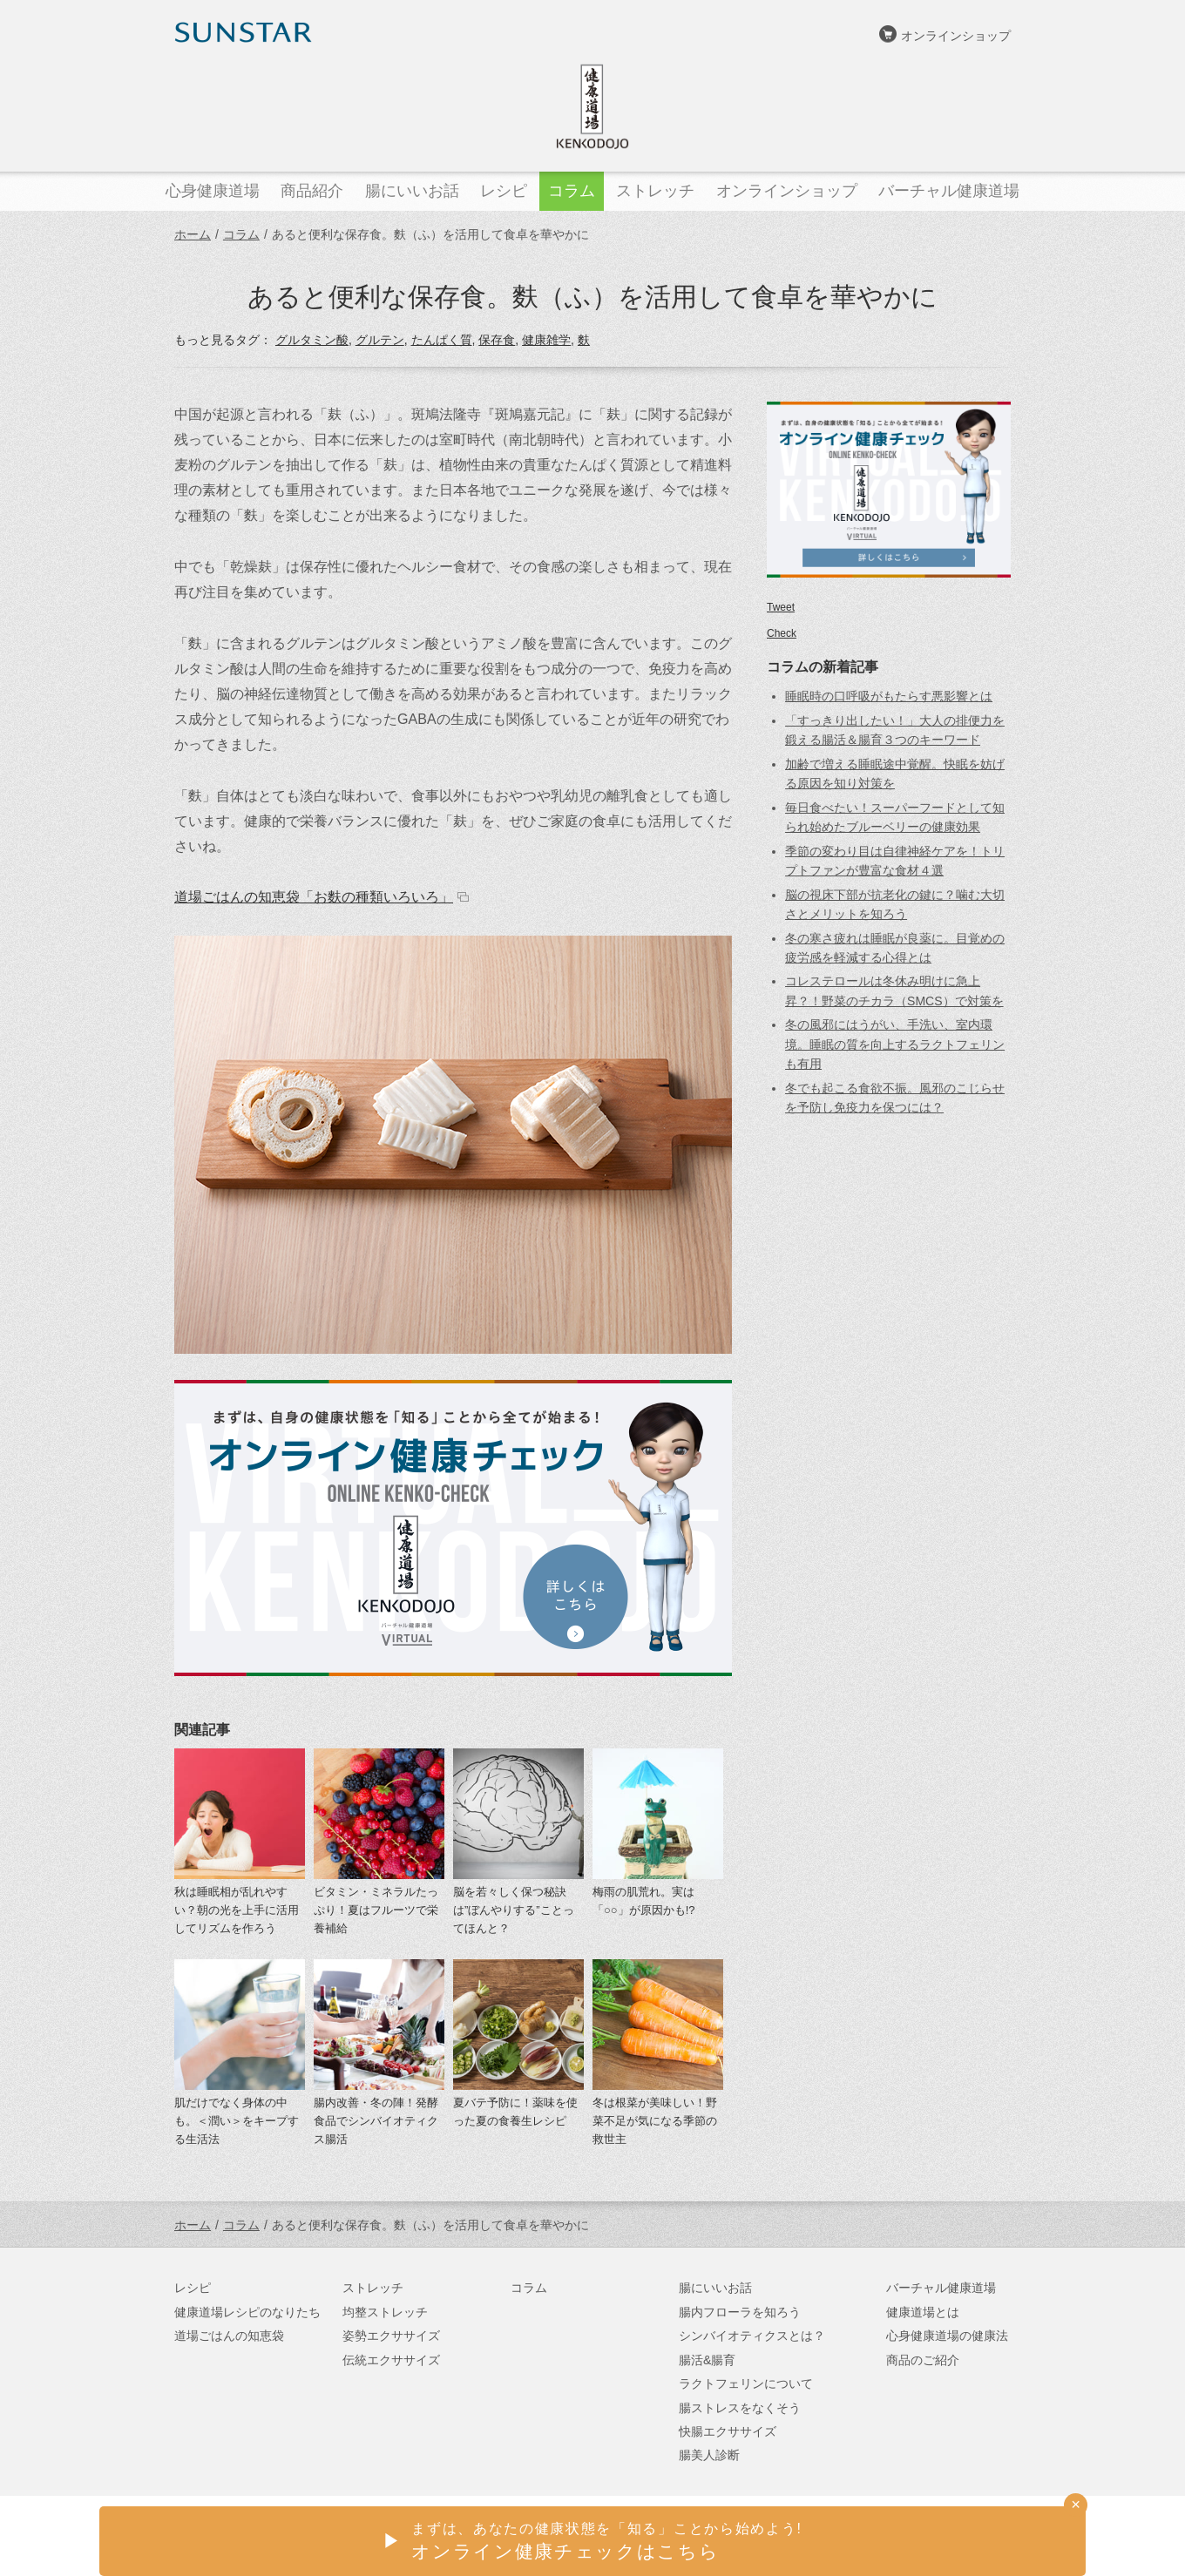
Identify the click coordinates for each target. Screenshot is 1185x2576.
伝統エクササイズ (391, 2360)
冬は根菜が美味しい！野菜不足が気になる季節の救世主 (654, 2121)
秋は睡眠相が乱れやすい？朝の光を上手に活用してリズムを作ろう (236, 1910)
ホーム (192, 234)
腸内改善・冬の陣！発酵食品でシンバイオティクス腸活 (376, 2121)
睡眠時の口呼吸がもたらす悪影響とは (888, 696)
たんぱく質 (441, 340)
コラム (241, 234)
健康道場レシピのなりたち (247, 2312)
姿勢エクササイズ (391, 2336)
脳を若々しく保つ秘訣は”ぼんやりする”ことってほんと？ (513, 1910)
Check (781, 633)
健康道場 (592, 106)
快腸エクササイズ (727, 2431)
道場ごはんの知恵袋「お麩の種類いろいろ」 (313, 896)
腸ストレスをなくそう (740, 2408)
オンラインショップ (956, 36)
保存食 (496, 340)
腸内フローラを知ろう (740, 2312)
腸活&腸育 (707, 2360)
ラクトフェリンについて (746, 2383)
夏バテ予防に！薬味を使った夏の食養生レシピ (515, 2111)
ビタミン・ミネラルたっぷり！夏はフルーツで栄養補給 (376, 1910)
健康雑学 (546, 340)
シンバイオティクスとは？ (752, 2336)
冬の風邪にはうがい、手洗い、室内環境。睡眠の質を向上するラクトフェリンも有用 (895, 1044)
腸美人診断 (709, 2455)
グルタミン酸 (312, 340)
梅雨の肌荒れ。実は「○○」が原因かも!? (643, 1901)
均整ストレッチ (385, 2312)
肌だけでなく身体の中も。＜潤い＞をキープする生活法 (236, 2121)
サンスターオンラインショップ (924, 2538)
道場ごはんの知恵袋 (229, 2336)
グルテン (380, 340)
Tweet (781, 607)
